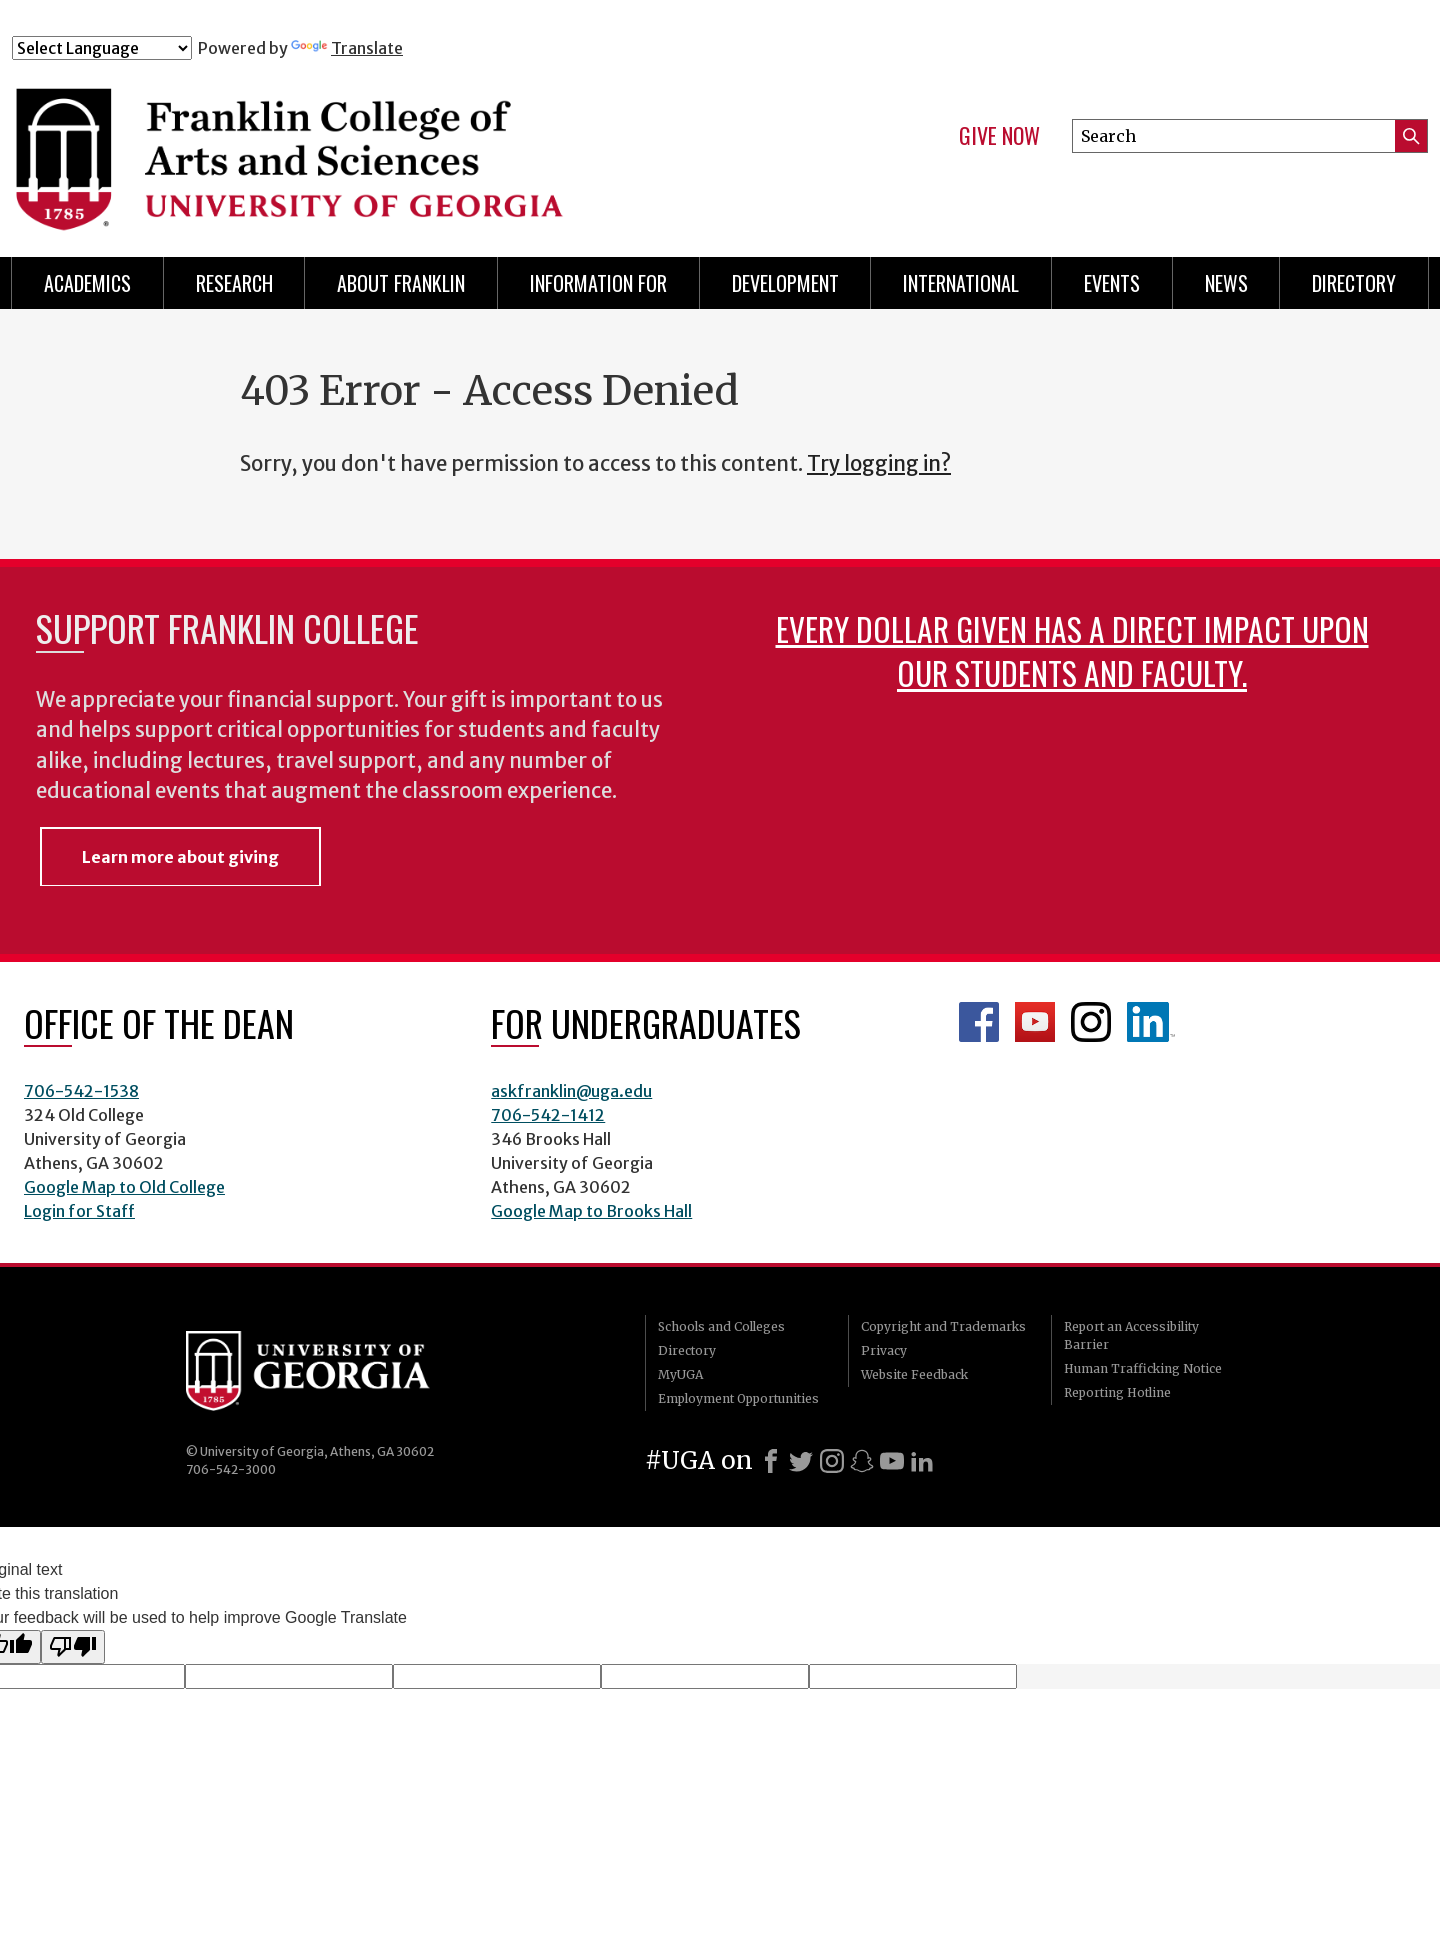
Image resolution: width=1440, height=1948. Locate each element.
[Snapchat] (862, 1461)
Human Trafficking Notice (1143, 1368)
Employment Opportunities (738, 1398)
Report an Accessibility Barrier (1131, 1335)
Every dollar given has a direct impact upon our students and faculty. (1072, 650)
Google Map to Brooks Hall (591, 1211)
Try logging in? (879, 464)
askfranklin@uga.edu (571, 1091)
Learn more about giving (180, 857)
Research (234, 283)
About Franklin (401, 283)
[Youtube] (892, 1461)
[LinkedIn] (922, 1461)
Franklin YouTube (1035, 1022)
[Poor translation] (73, 1647)
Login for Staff (79, 1211)
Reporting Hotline (1117, 1392)
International (961, 283)
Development (785, 283)
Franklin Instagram (1091, 1022)
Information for (598, 283)
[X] (801, 1461)
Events (1112, 283)
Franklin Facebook (979, 1022)
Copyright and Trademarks (943, 1326)
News (1226, 283)
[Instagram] (832, 1461)
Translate (347, 48)
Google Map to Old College (124, 1187)
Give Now (999, 136)
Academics (87, 283)
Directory (1354, 283)
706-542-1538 (81, 1091)
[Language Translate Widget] (102, 48)
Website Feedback (914, 1374)
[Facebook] (771, 1461)
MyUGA (680, 1374)
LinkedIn (1151, 1022)
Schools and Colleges (721, 1326)
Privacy (884, 1350)
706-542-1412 (548, 1115)
